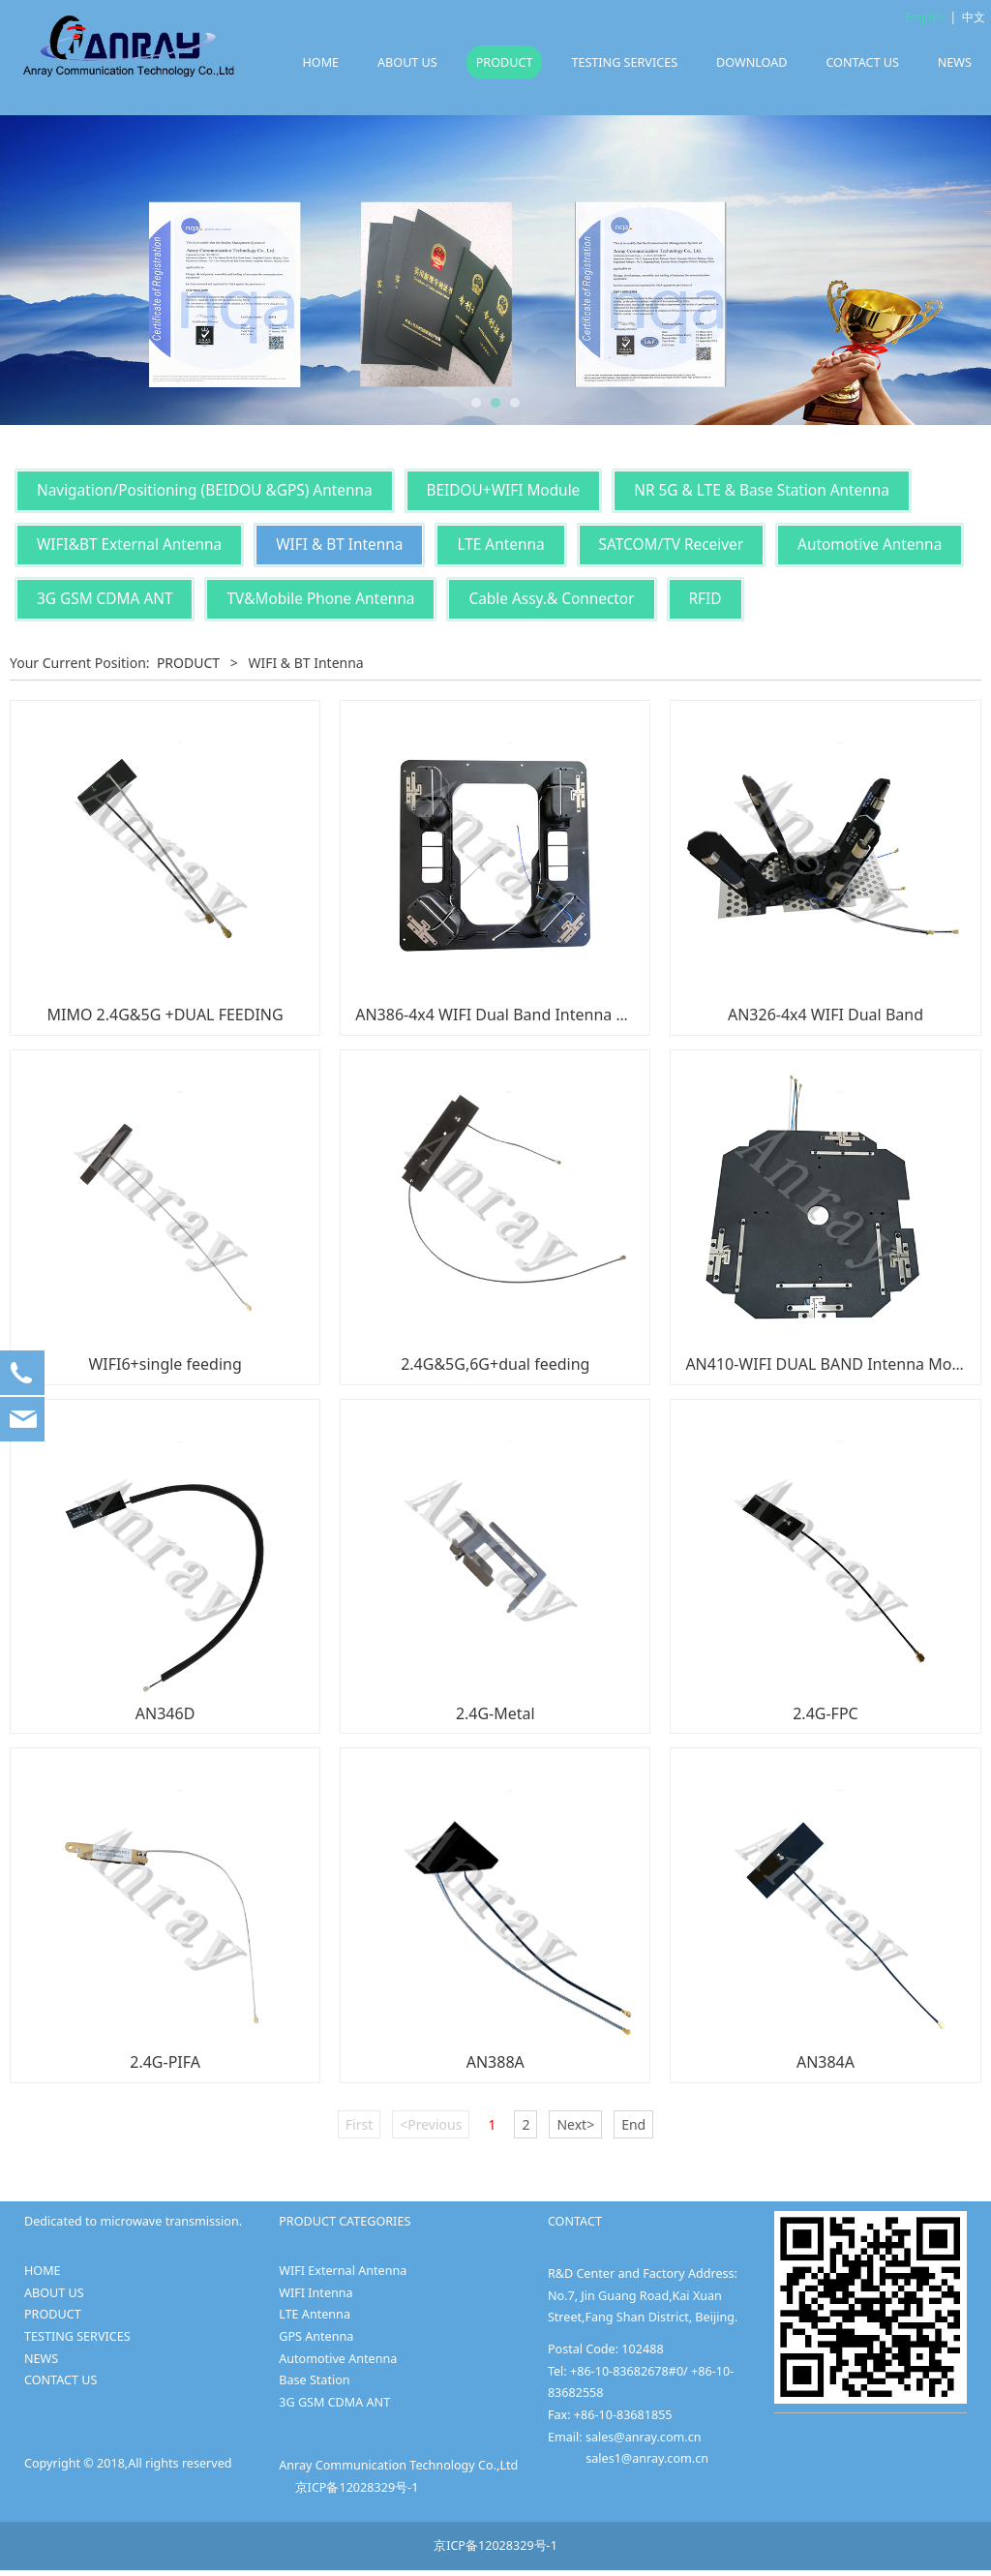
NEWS (955, 62)
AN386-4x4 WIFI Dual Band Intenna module (513, 1014)
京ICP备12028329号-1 (357, 2487)
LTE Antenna (500, 544)
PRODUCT (504, 62)
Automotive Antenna (869, 544)
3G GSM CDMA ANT (104, 599)
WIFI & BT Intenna (339, 544)
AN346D (165, 1713)
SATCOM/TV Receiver (671, 544)
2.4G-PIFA (165, 2062)
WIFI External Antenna (342, 2270)
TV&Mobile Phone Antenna (320, 599)
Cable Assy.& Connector (551, 599)
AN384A (825, 2062)
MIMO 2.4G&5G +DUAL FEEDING (165, 1014)
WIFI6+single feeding (164, 1364)
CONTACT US (862, 62)
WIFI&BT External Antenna (129, 544)
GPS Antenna (316, 2336)
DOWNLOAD (751, 62)
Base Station (314, 2380)
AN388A (495, 2062)
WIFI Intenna (315, 2293)
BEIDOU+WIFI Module (504, 490)
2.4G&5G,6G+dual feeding (495, 1364)
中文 (973, 17)
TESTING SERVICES (624, 62)
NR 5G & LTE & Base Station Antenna (761, 490)
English (925, 17)
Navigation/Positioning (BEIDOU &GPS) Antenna (205, 490)
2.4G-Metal (495, 1713)
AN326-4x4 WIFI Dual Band (825, 1014)
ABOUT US (407, 62)
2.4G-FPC (825, 1713)
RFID (705, 599)
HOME (320, 62)
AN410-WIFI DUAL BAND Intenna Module (834, 1364)
